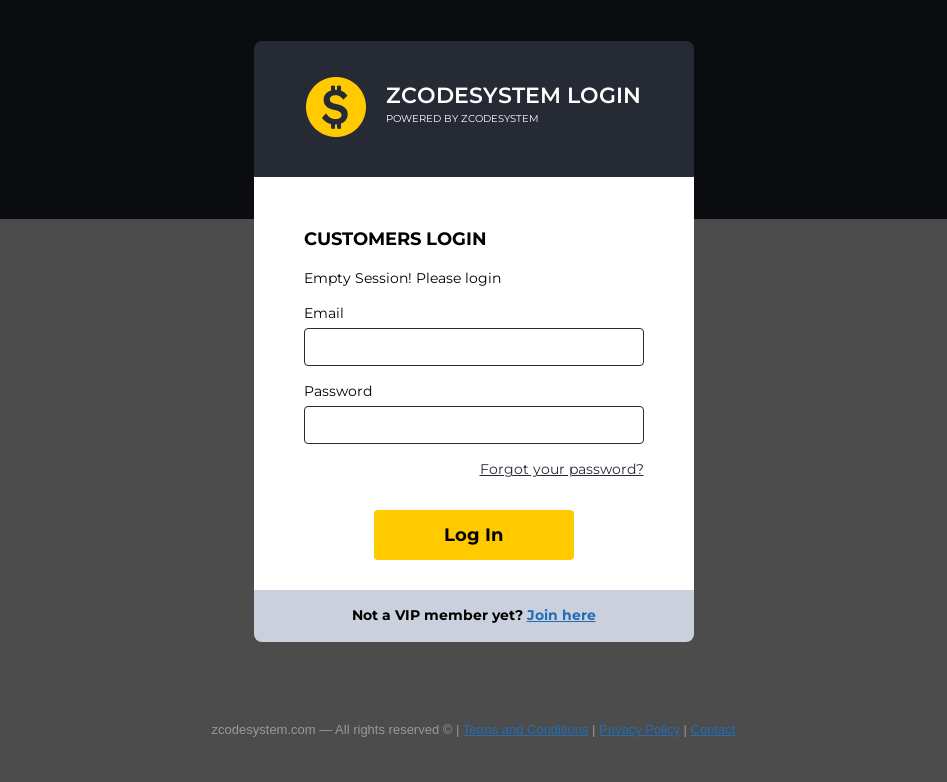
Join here (561, 615)
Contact (713, 729)
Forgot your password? (562, 469)
